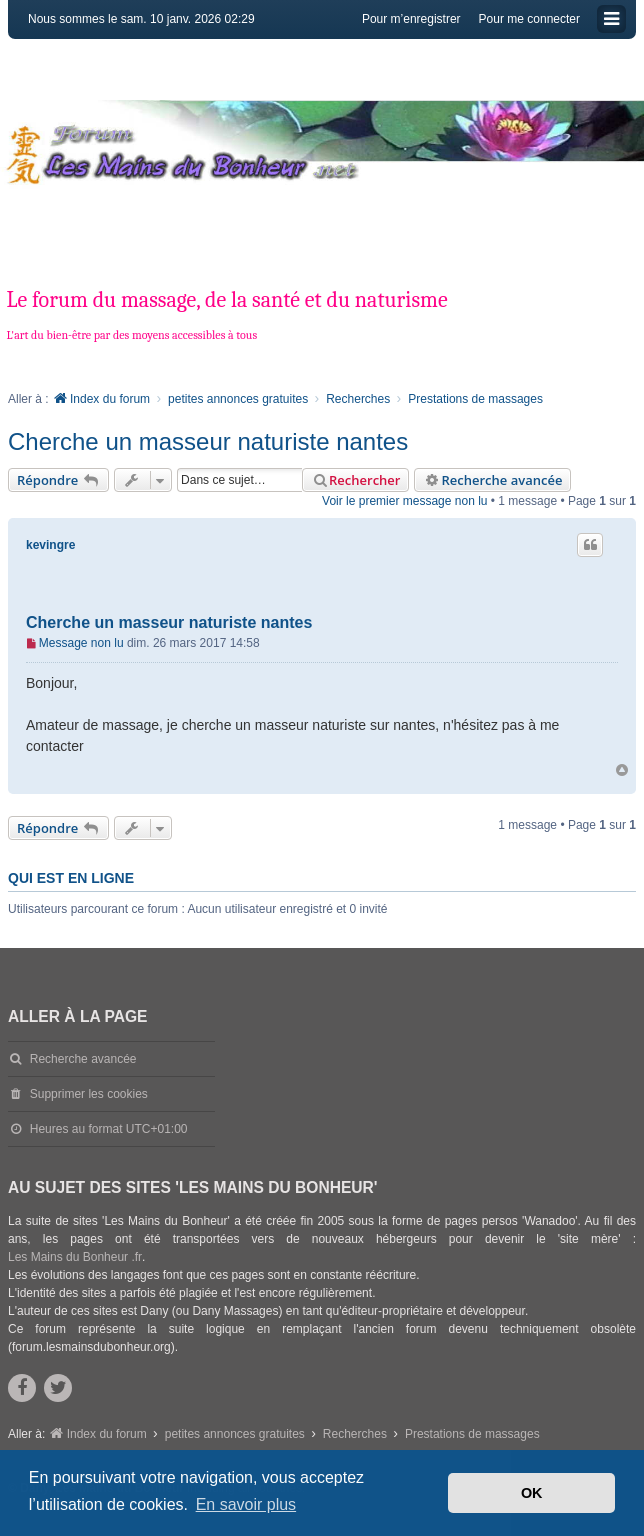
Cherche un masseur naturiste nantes (208, 441)
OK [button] (532, 1493)
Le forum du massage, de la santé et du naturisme (226, 300)
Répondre (58, 480)
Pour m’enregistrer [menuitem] (411, 19)
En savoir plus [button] (246, 1504)
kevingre (50, 545)
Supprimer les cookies (89, 1094)
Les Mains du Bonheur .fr (75, 1257)
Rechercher (355, 480)
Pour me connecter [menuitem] (529, 19)
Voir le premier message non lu (404, 501)
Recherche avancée (492, 480)
